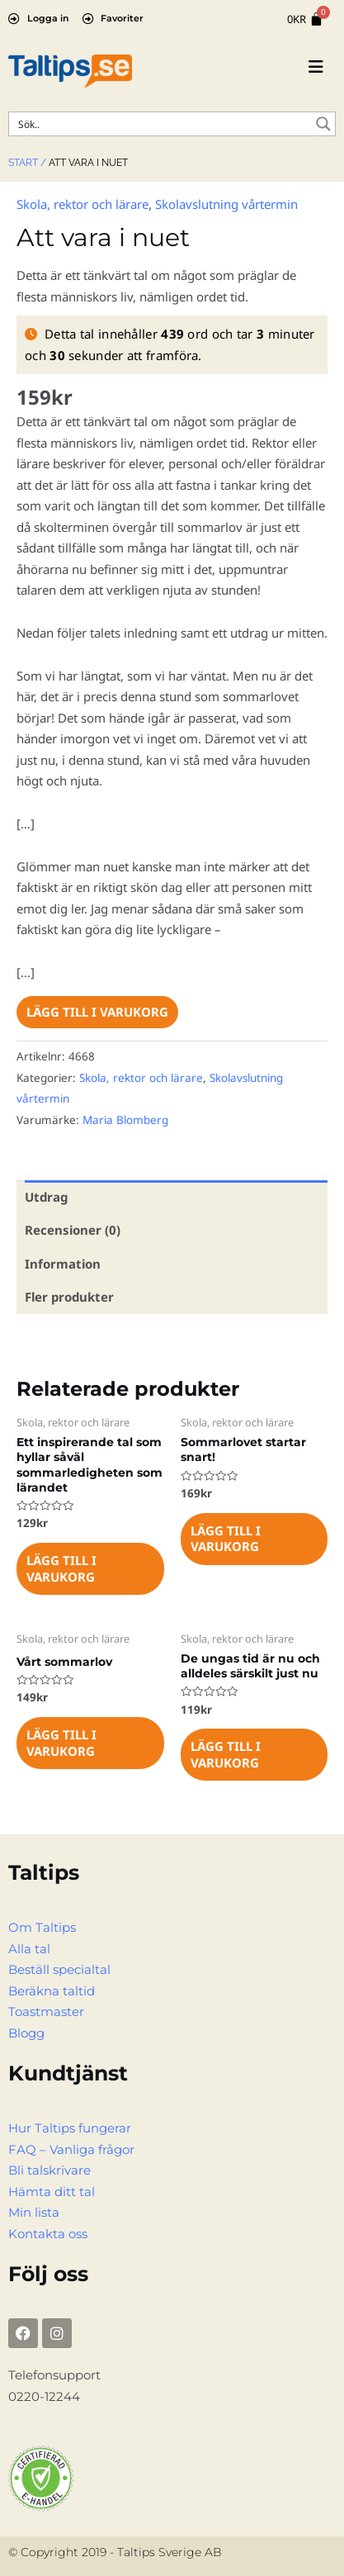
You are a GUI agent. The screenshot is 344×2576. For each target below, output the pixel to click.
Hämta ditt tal (51, 2191)
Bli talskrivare (49, 2170)
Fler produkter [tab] (69, 1296)
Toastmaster (46, 2011)
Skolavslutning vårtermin (226, 204)
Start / (27, 162)
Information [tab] (63, 1263)
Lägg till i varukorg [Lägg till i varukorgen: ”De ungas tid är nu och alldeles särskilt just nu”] (226, 1754)
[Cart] (305, 19)
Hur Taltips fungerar (69, 2128)
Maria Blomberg (125, 1119)
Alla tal (29, 1949)
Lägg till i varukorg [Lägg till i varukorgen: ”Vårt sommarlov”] (61, 1742)
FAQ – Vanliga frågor (71, 2149)
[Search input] (161, 123)
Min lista (33, 2212)
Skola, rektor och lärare (82, 204)
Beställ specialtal (59, 1969)
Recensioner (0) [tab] (72, 1230)
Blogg (26, 2033)
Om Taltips (42, 1927)
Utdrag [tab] (46, 1196)
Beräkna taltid (51, 1991)
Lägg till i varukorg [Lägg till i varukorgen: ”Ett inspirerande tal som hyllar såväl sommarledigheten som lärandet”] (61, 1568)
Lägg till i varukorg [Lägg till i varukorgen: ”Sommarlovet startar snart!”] (226, 1538)
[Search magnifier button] (323, 123)
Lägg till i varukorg (97, 1011)
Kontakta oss (47, 2234)
